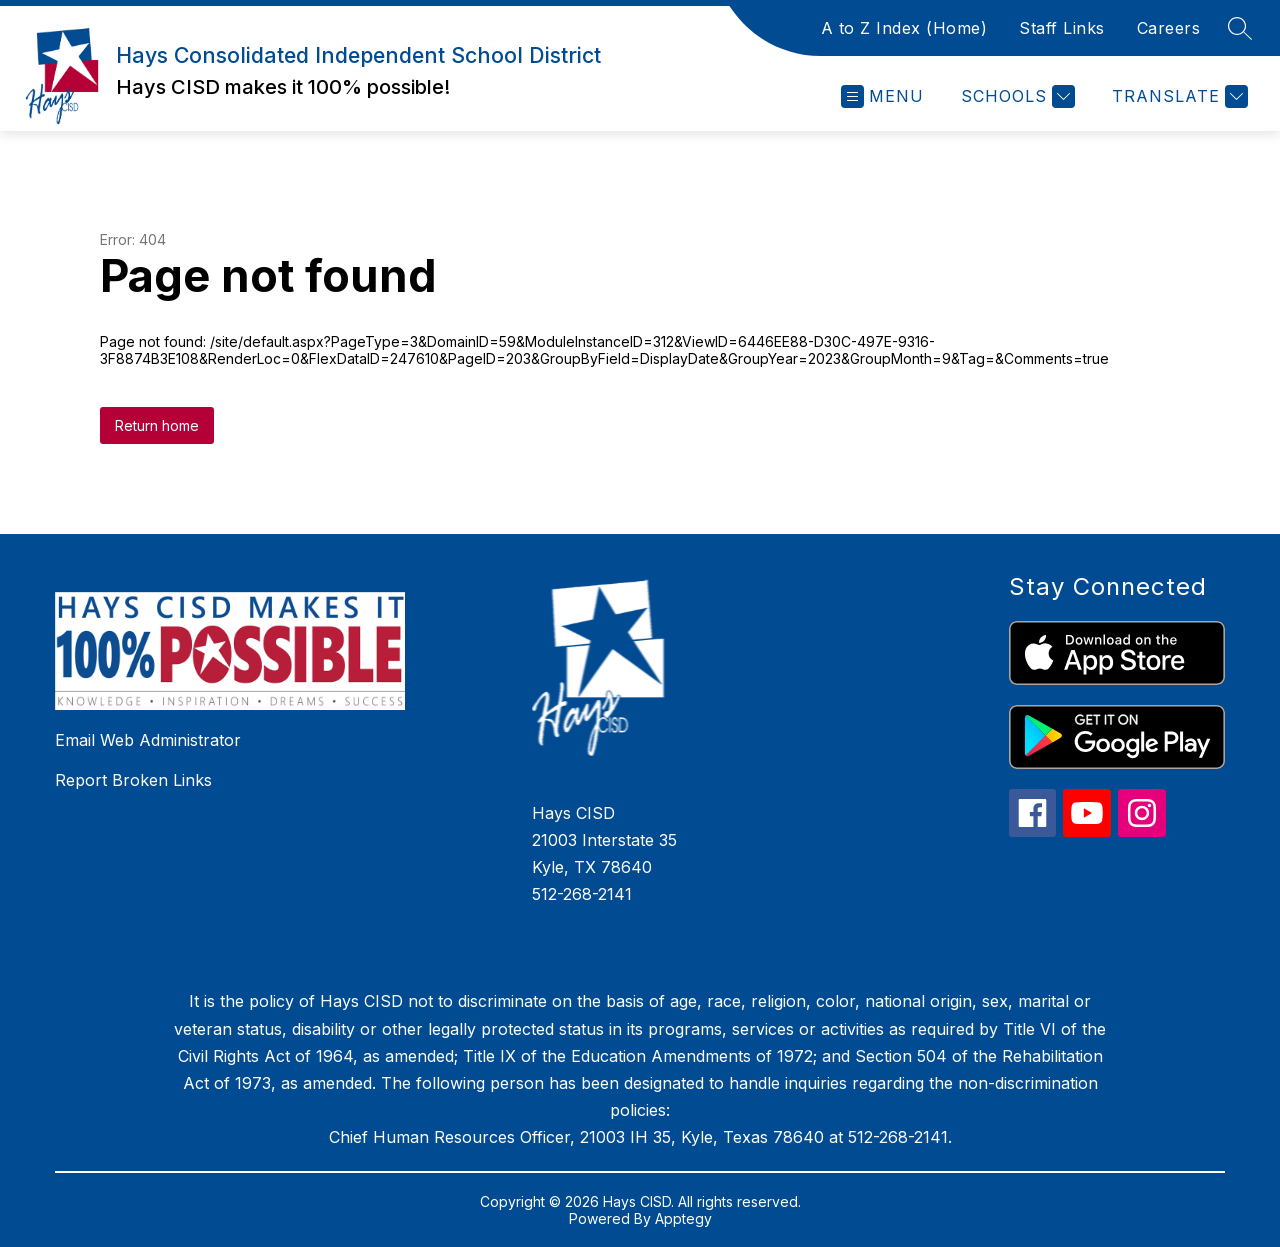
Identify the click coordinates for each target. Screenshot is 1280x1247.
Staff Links (1062, 28)
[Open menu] (882, 96)
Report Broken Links (133, 780)
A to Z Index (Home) (904, 28)
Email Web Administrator (148, 740)
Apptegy (683, 1218)
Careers (1169, 28)
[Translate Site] (1177, 96)
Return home (157, 425)
